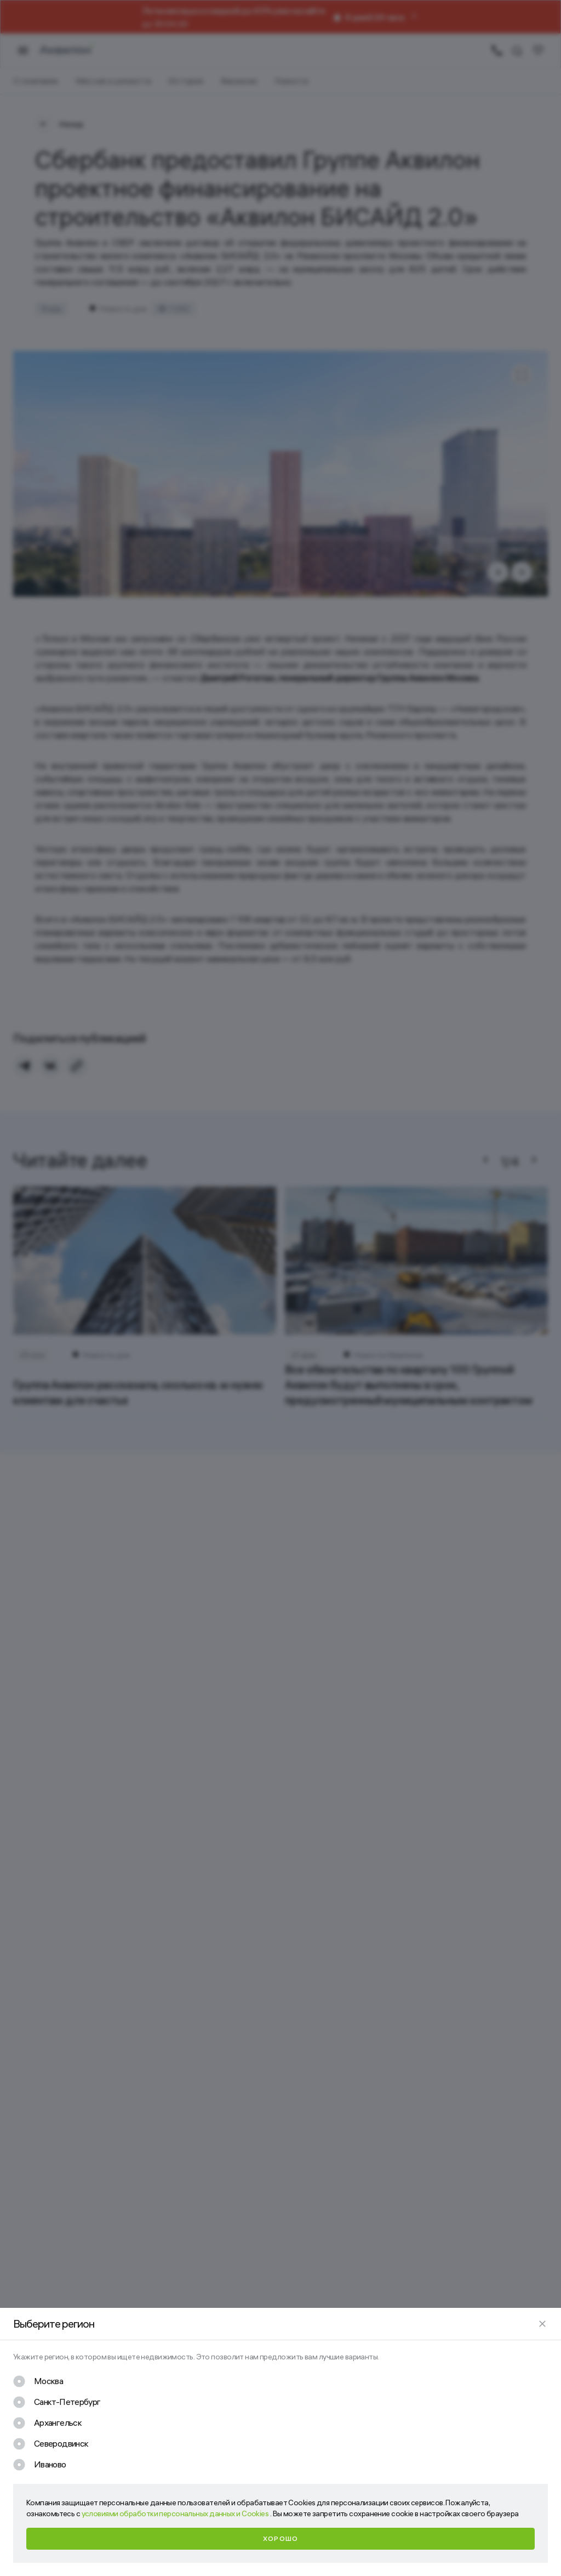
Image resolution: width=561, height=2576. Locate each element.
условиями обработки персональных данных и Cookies (176, 2513)
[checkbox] (38, 2381)
